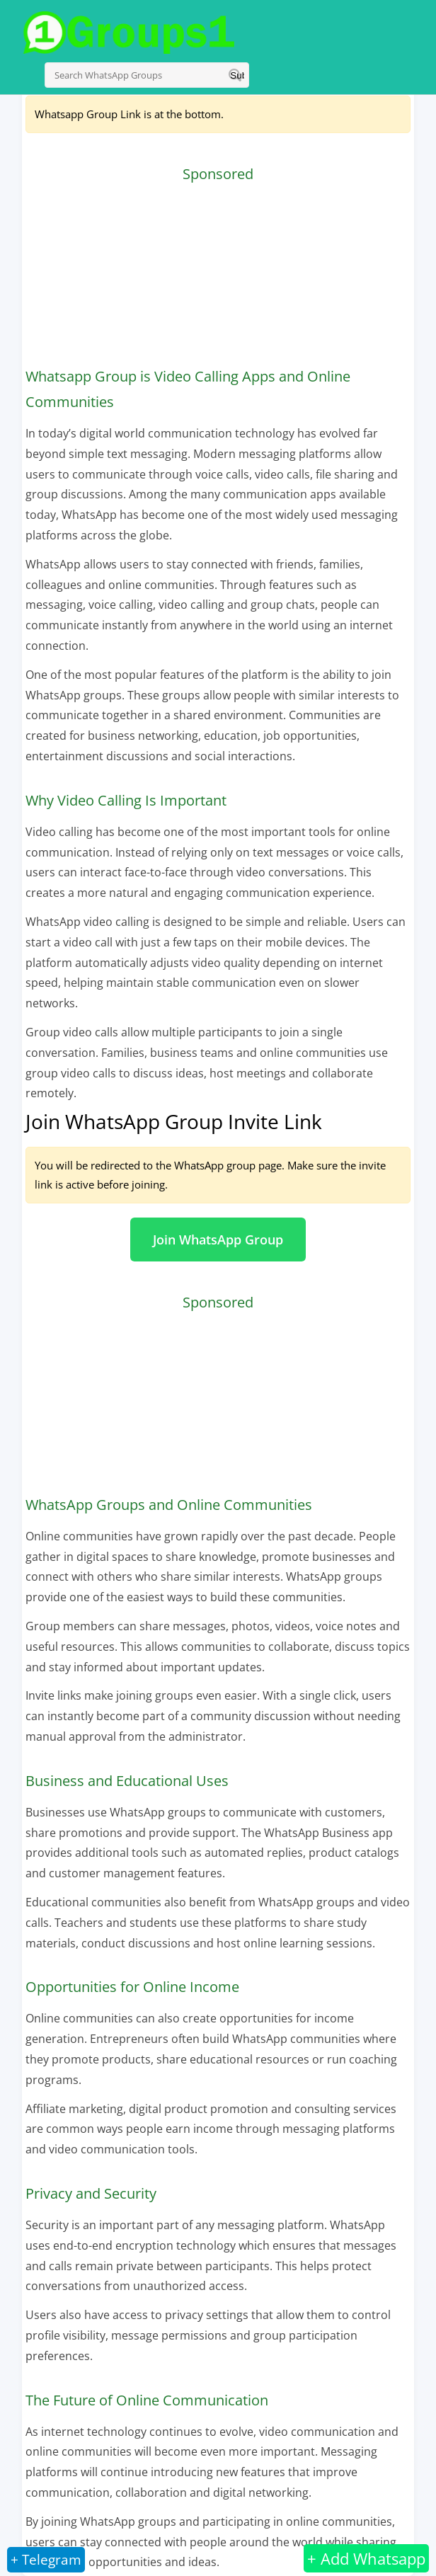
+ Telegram (46, 2560)
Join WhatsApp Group (218, 1239)
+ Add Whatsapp (366, 2558)
